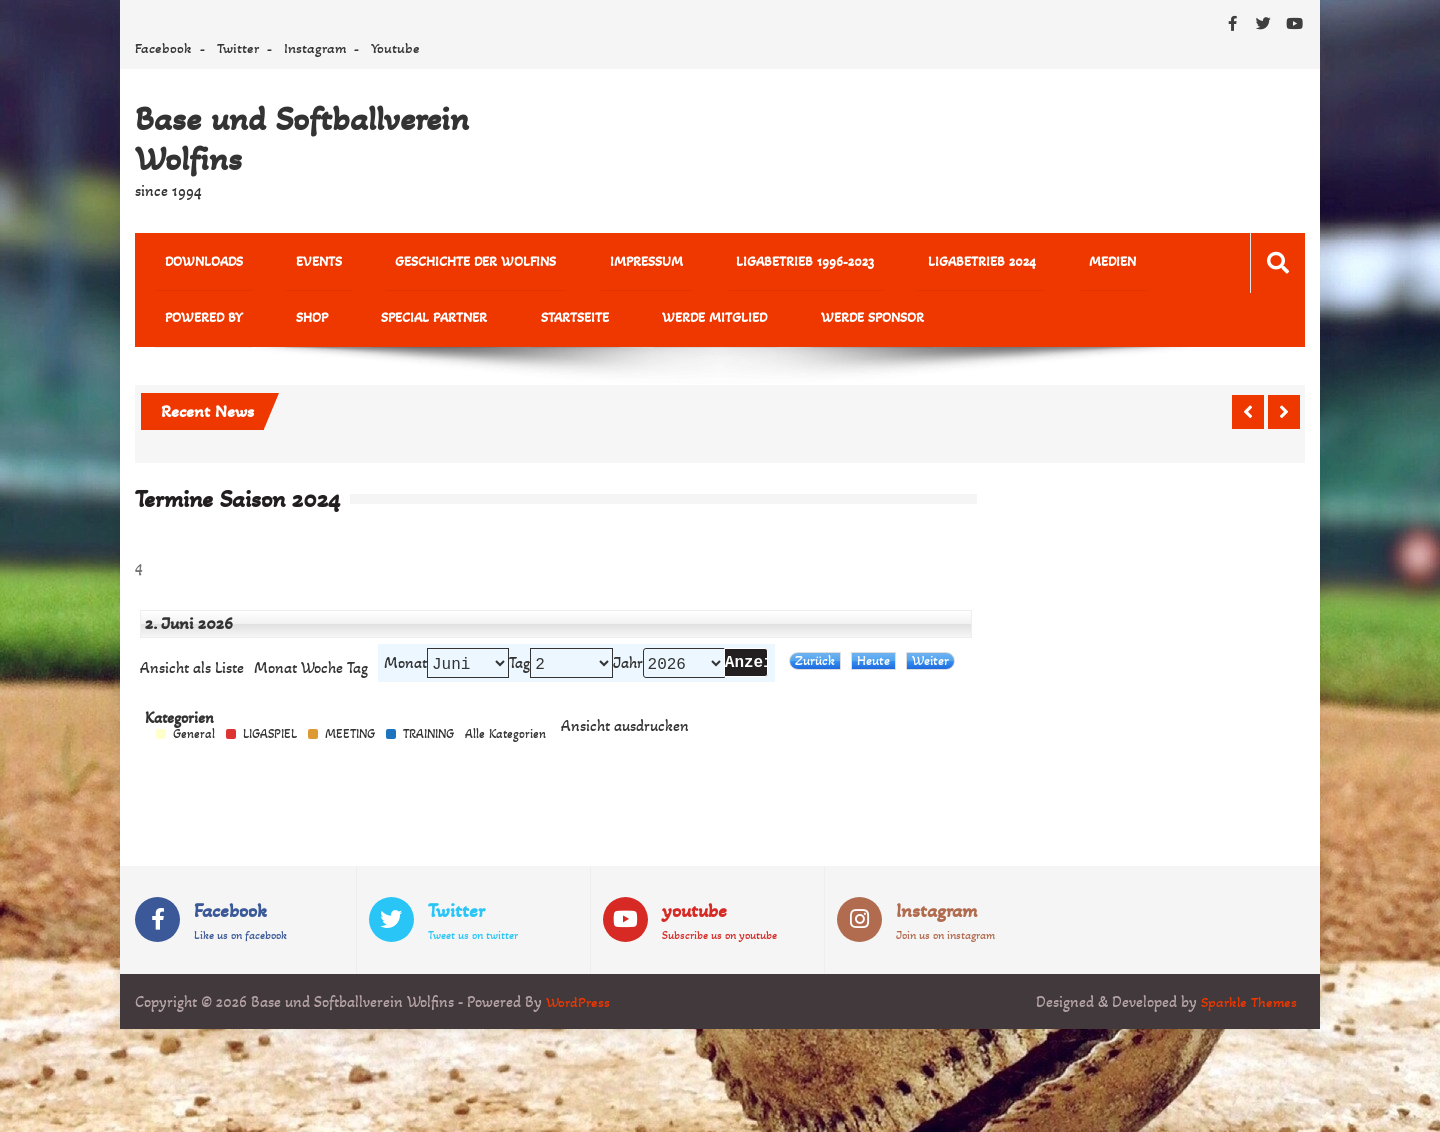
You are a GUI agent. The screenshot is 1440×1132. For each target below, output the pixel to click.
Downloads (194, 263)
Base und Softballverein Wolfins (302, 139)
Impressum (578, 263)
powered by (1083, 263)
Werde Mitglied (515, 324)
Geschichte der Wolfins (427, 263)
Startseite (395, 324)
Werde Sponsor (653, 324)
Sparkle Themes (1246, 1014)
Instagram (315, 48)
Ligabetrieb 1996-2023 (718, 263)
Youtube (395, 48)
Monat (275, 678)
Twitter (238, 48)
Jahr (628, 673)
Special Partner (274, 324)
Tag (519, 673)
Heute (873, 670)
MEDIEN (986, 263)
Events (290, 263)
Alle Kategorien (505, 746)
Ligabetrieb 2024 (875, 263)
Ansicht (625, 739)
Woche (322, 678)
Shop (171, 324)
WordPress (579, 1014)
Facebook (163, 48)
